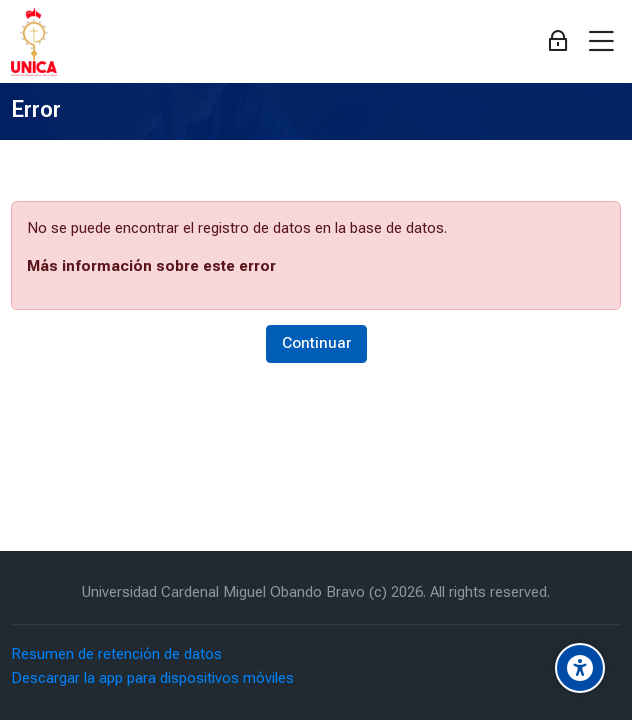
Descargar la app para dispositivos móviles (152, 678)
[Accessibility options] (580, 668)
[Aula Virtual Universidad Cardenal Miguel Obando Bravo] (33, 42)
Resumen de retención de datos (116, 654)
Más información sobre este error (151, 266)
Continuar (316, 343)
